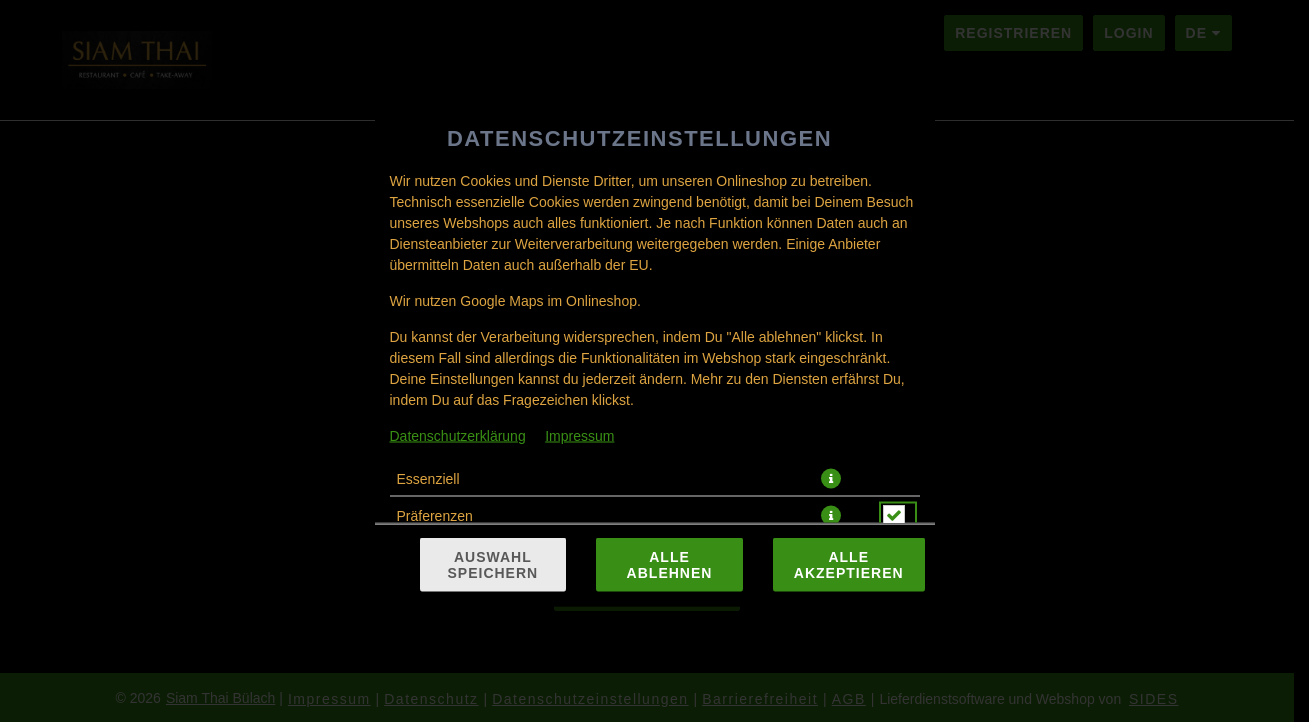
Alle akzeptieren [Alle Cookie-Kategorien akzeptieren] (849, 565)
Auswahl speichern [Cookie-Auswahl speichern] (493, 565)
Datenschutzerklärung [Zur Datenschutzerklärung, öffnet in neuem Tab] (458, 436)
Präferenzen (435, 516)
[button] (831, 479)
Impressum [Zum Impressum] (579, 436)
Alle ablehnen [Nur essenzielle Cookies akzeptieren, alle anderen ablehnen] (670, 565)
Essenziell (428, 479)
